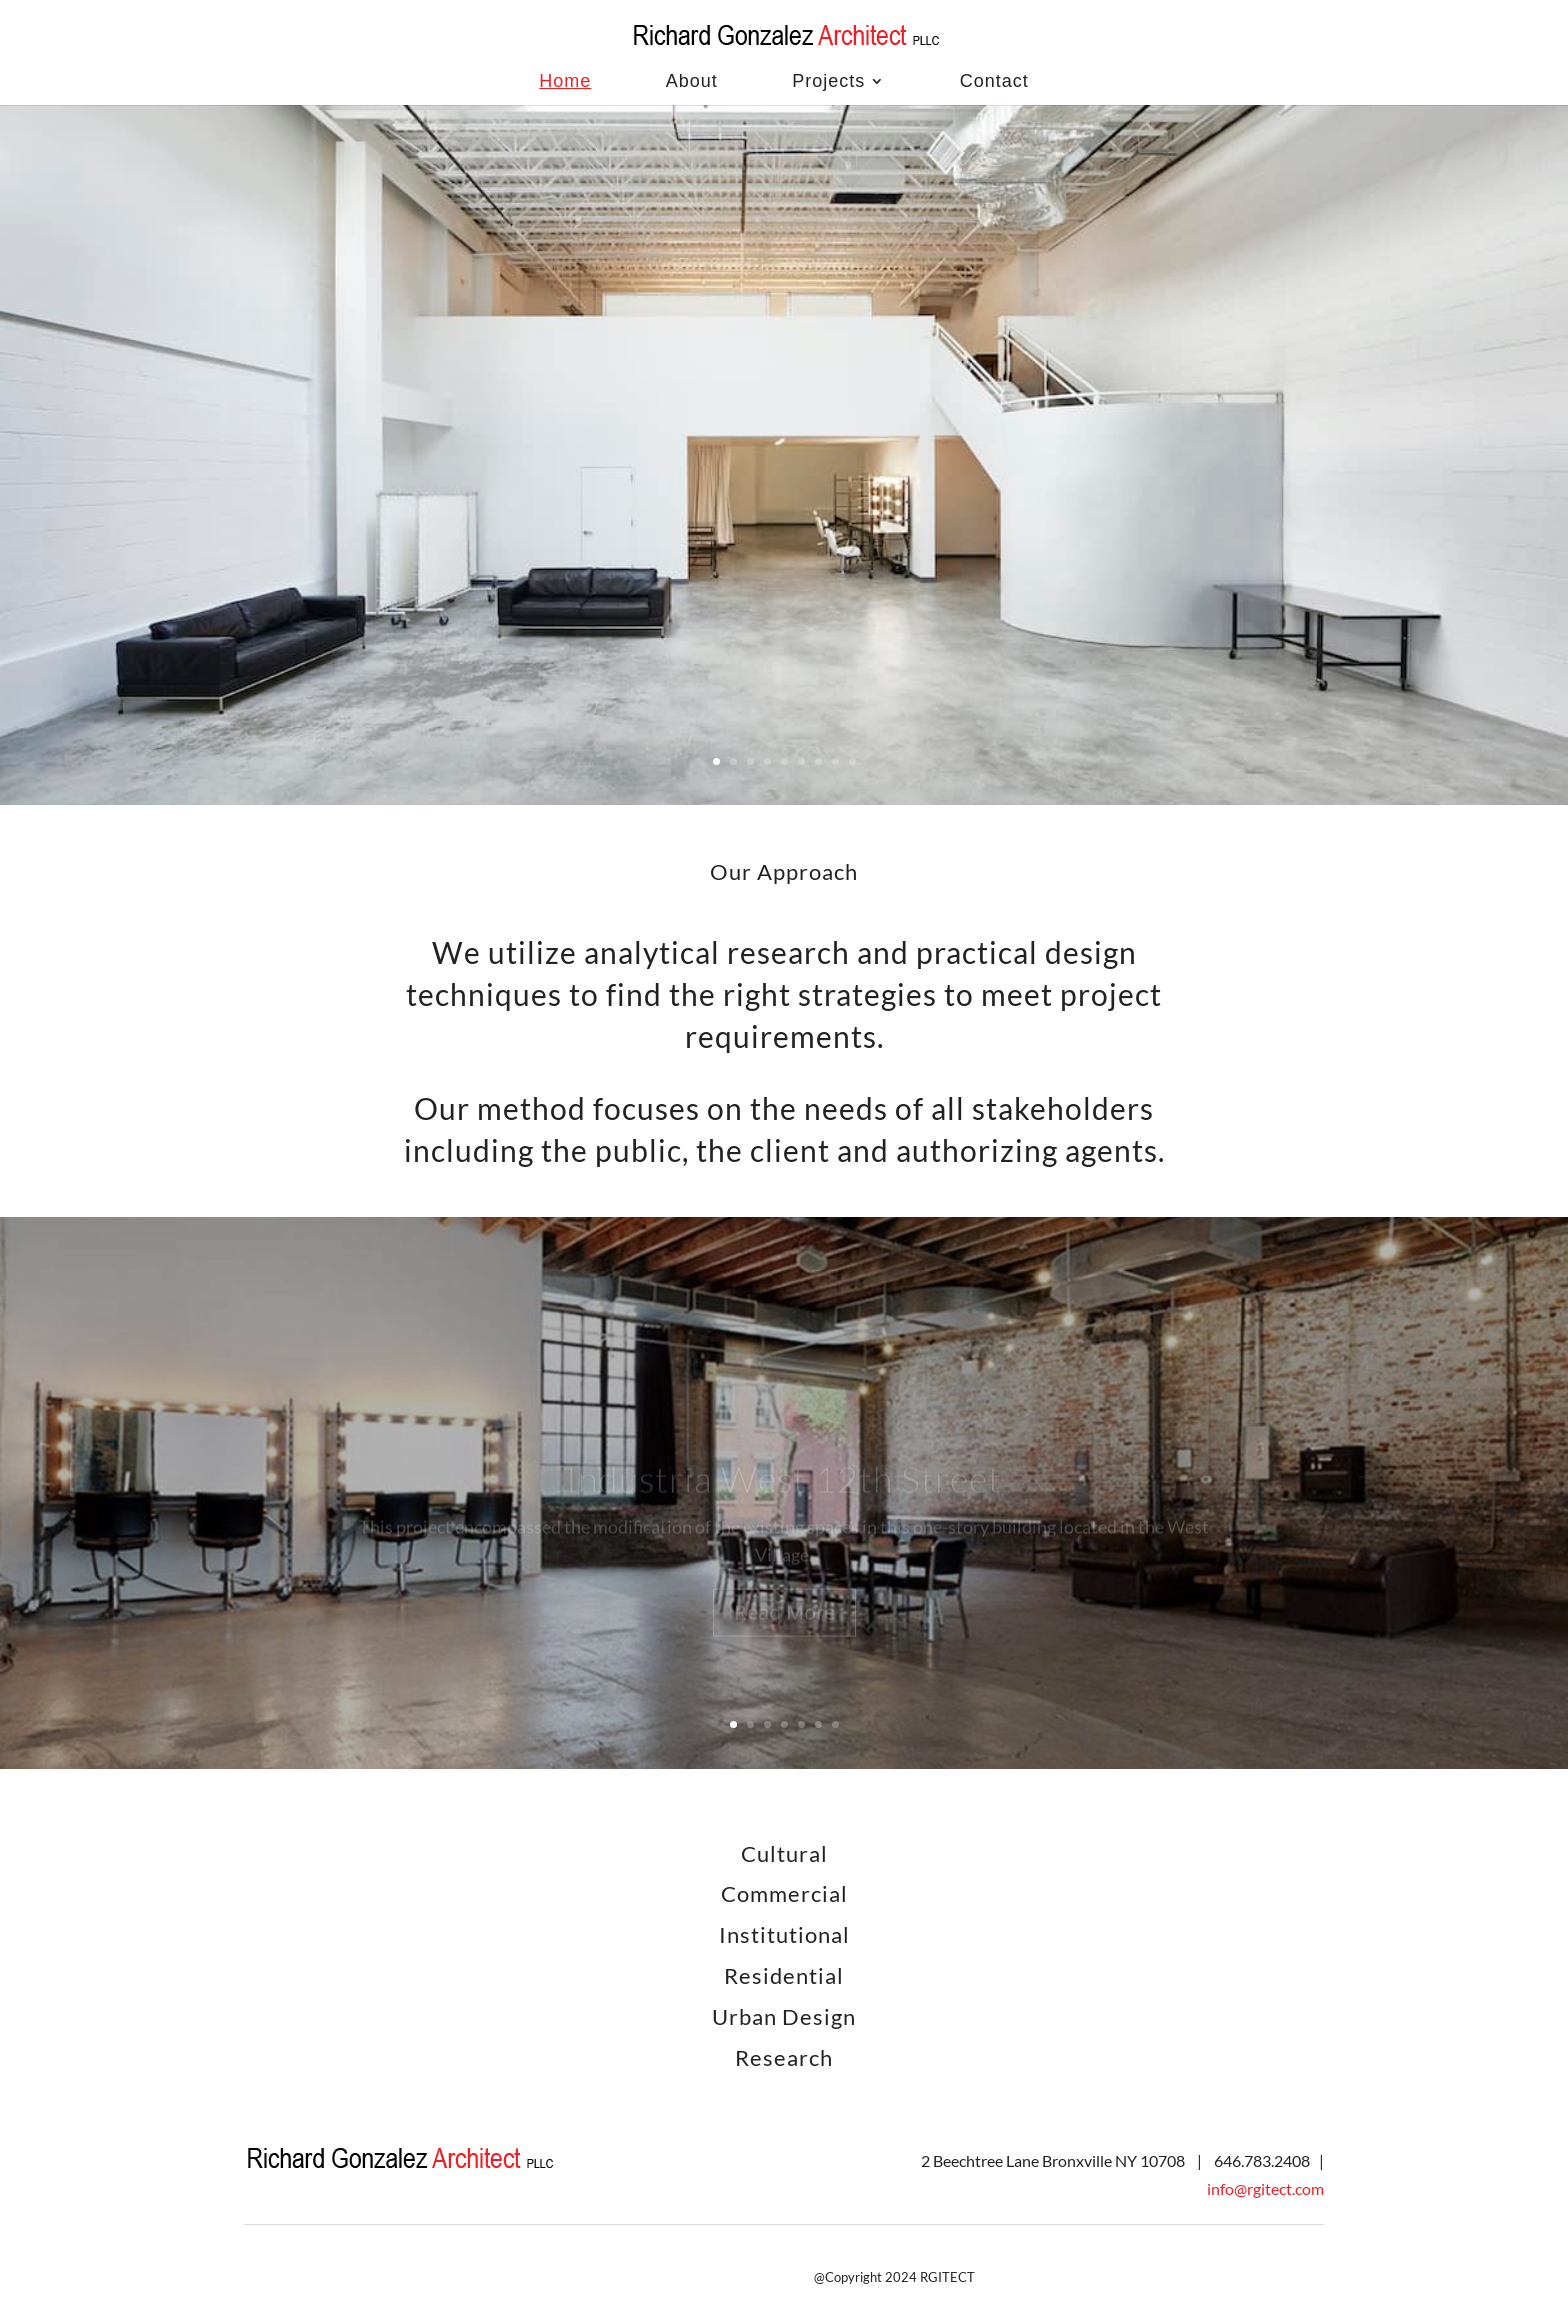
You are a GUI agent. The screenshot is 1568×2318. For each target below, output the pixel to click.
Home (565, 81)
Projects (828, 81)
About (692, 81)
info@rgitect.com (1265, 2188)
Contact (994, 81)
